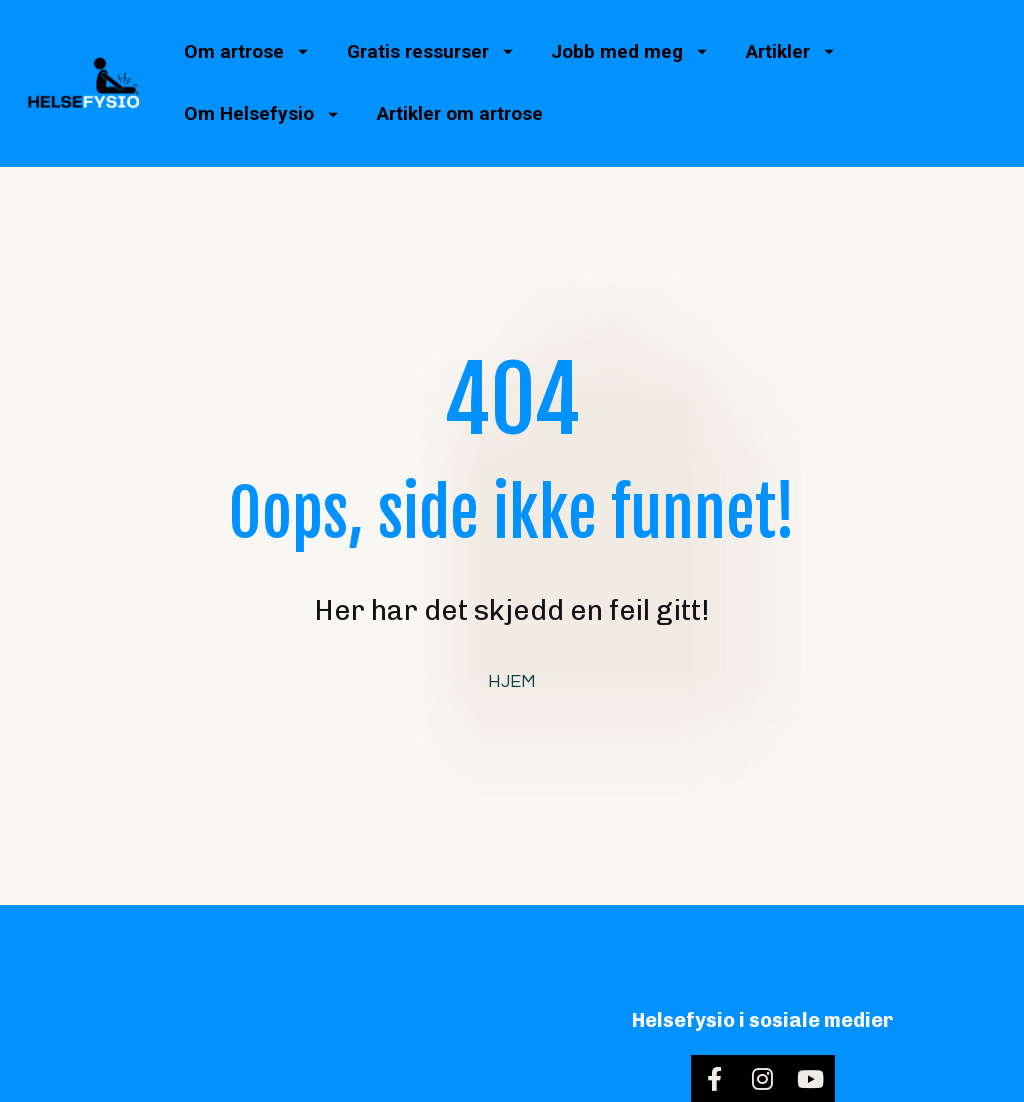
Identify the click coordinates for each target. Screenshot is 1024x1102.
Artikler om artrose (460, 113)
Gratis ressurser (430, 51)
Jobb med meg (629, 51)
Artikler (790, 51)
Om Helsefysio (261, 113)
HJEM (512, 655)
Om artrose (246, 51)
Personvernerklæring (880, 1082)
